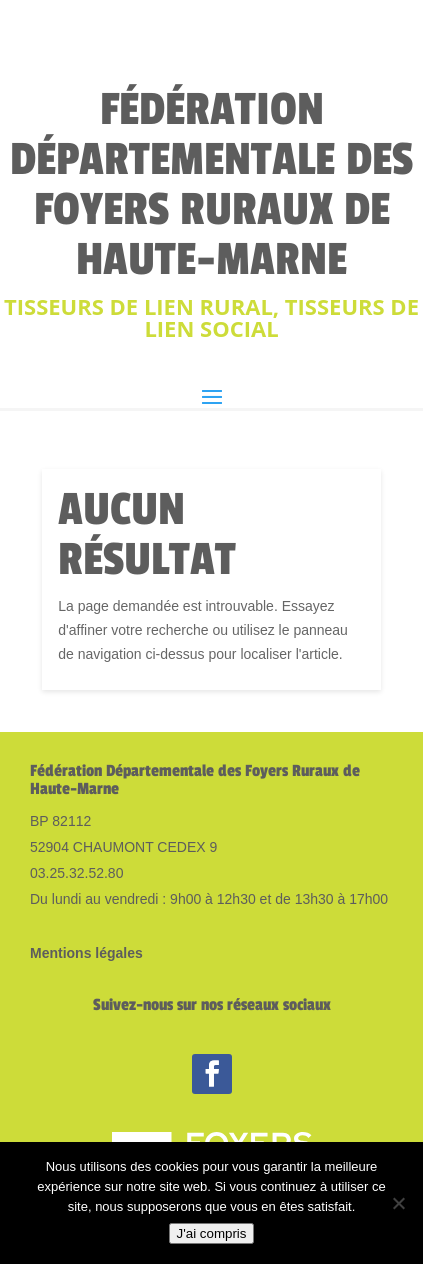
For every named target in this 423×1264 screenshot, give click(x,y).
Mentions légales (86, 953)
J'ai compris (212, 1233)
